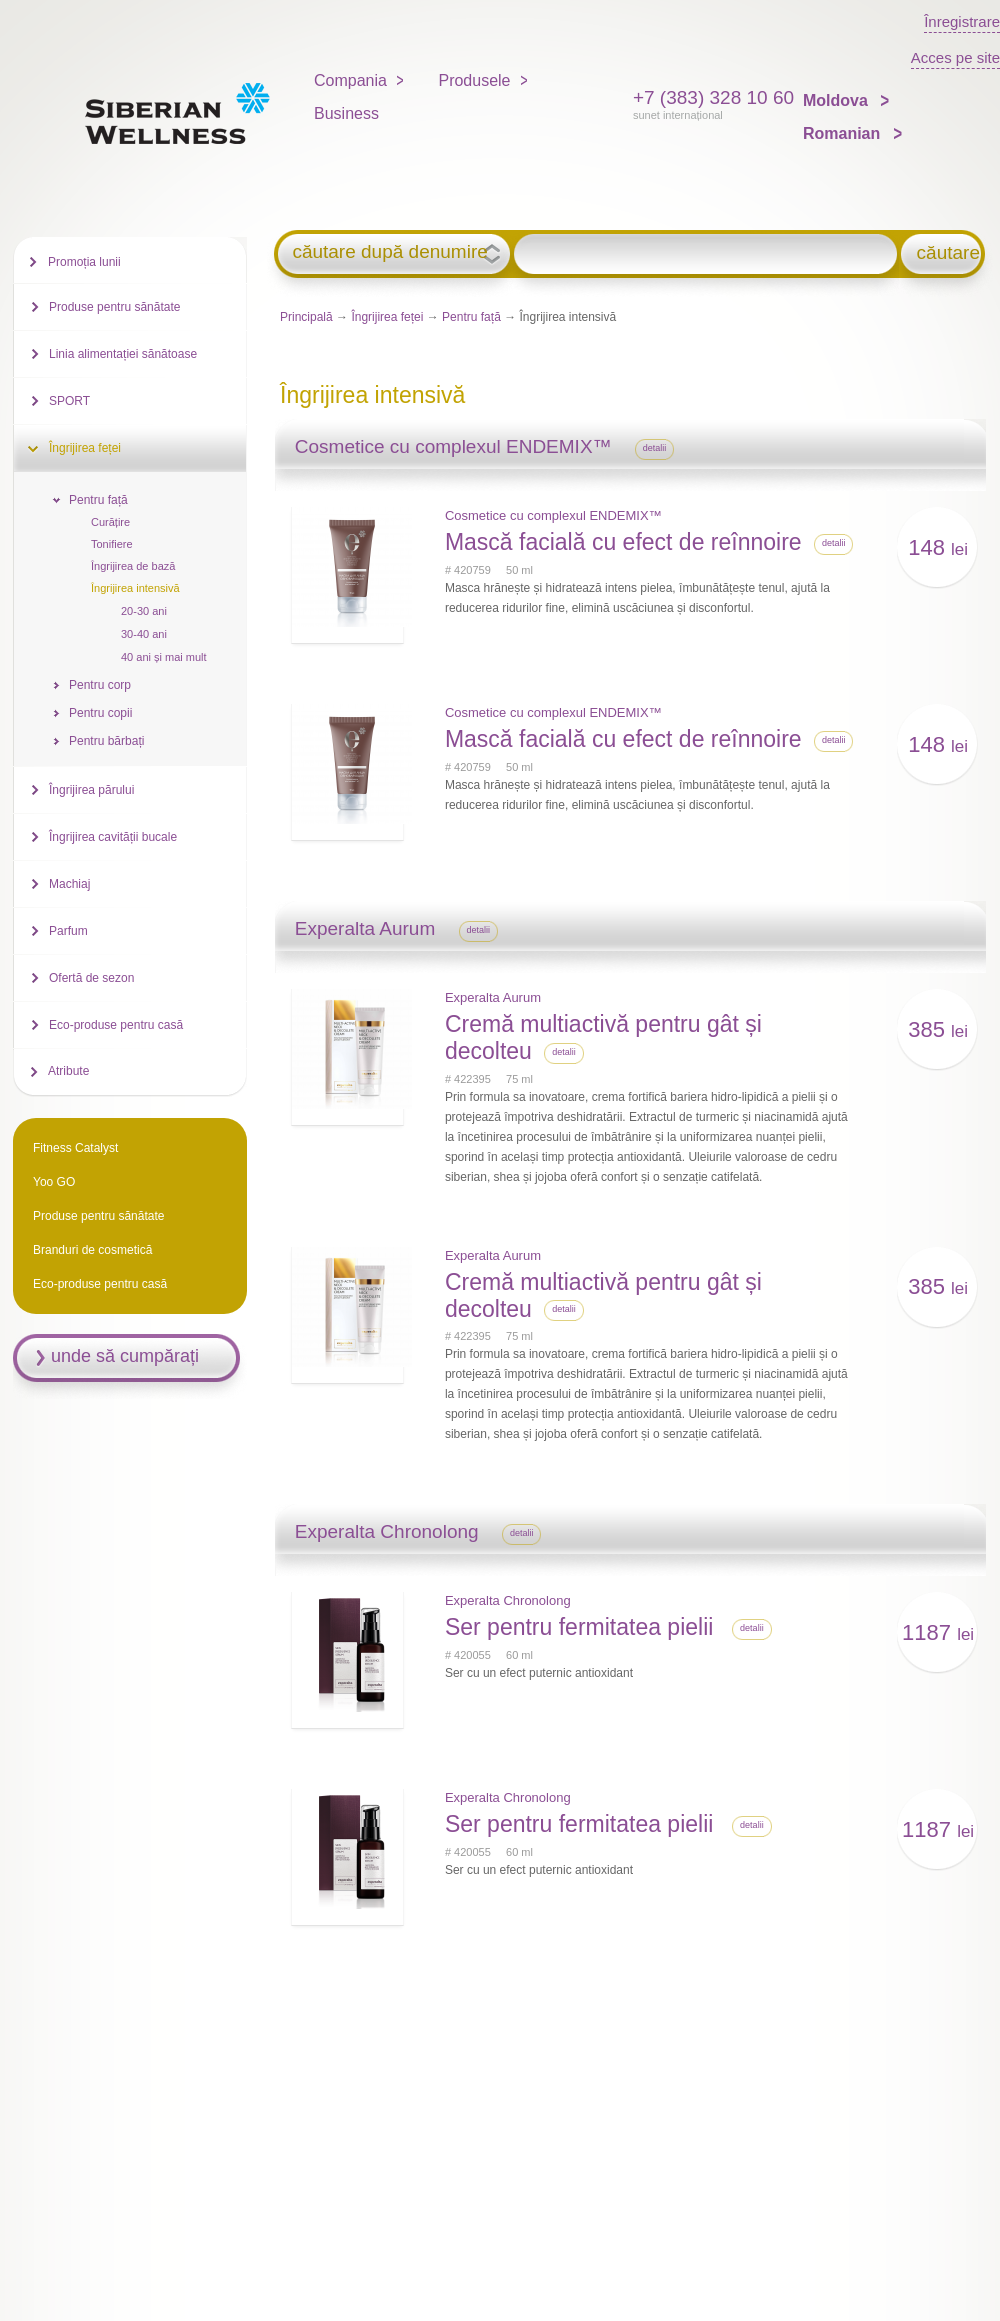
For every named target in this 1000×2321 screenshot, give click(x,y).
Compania (350, 80)
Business (346, 113)
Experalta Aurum (493, 997)
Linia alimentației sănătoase (123, 354)
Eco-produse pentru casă (116, 1025)
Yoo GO (54, 1182)
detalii (655, 448)
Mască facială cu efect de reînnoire (623, 542)
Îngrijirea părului (91, 790)
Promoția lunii (84, 262)
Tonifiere (112, 544)
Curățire (110, 522)
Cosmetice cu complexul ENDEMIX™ (553, 515)
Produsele (474, 80)
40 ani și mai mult (164, 657)
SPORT (69, 401)
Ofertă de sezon (91, 978)
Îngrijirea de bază (133, 566)
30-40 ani (144, 634)
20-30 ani (144, 611)
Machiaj (69, 884)
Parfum (68, 931)
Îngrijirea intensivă (135, 588)
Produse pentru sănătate (114, 307)
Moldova (837, 100)
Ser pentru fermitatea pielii (582, 1627)
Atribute (68, 1071)
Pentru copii (100, 713)
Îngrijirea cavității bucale (113, 837)
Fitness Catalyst (75, 1148)
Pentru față (471, 317)
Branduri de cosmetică (92, 1250)
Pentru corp (100, 685)
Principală (306, 317)
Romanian (844, 133)
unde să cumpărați (125, 1356)
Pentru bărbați (106, 741)
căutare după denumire (389, 252)
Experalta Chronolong (508, 1600)
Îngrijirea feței (387, 317)
